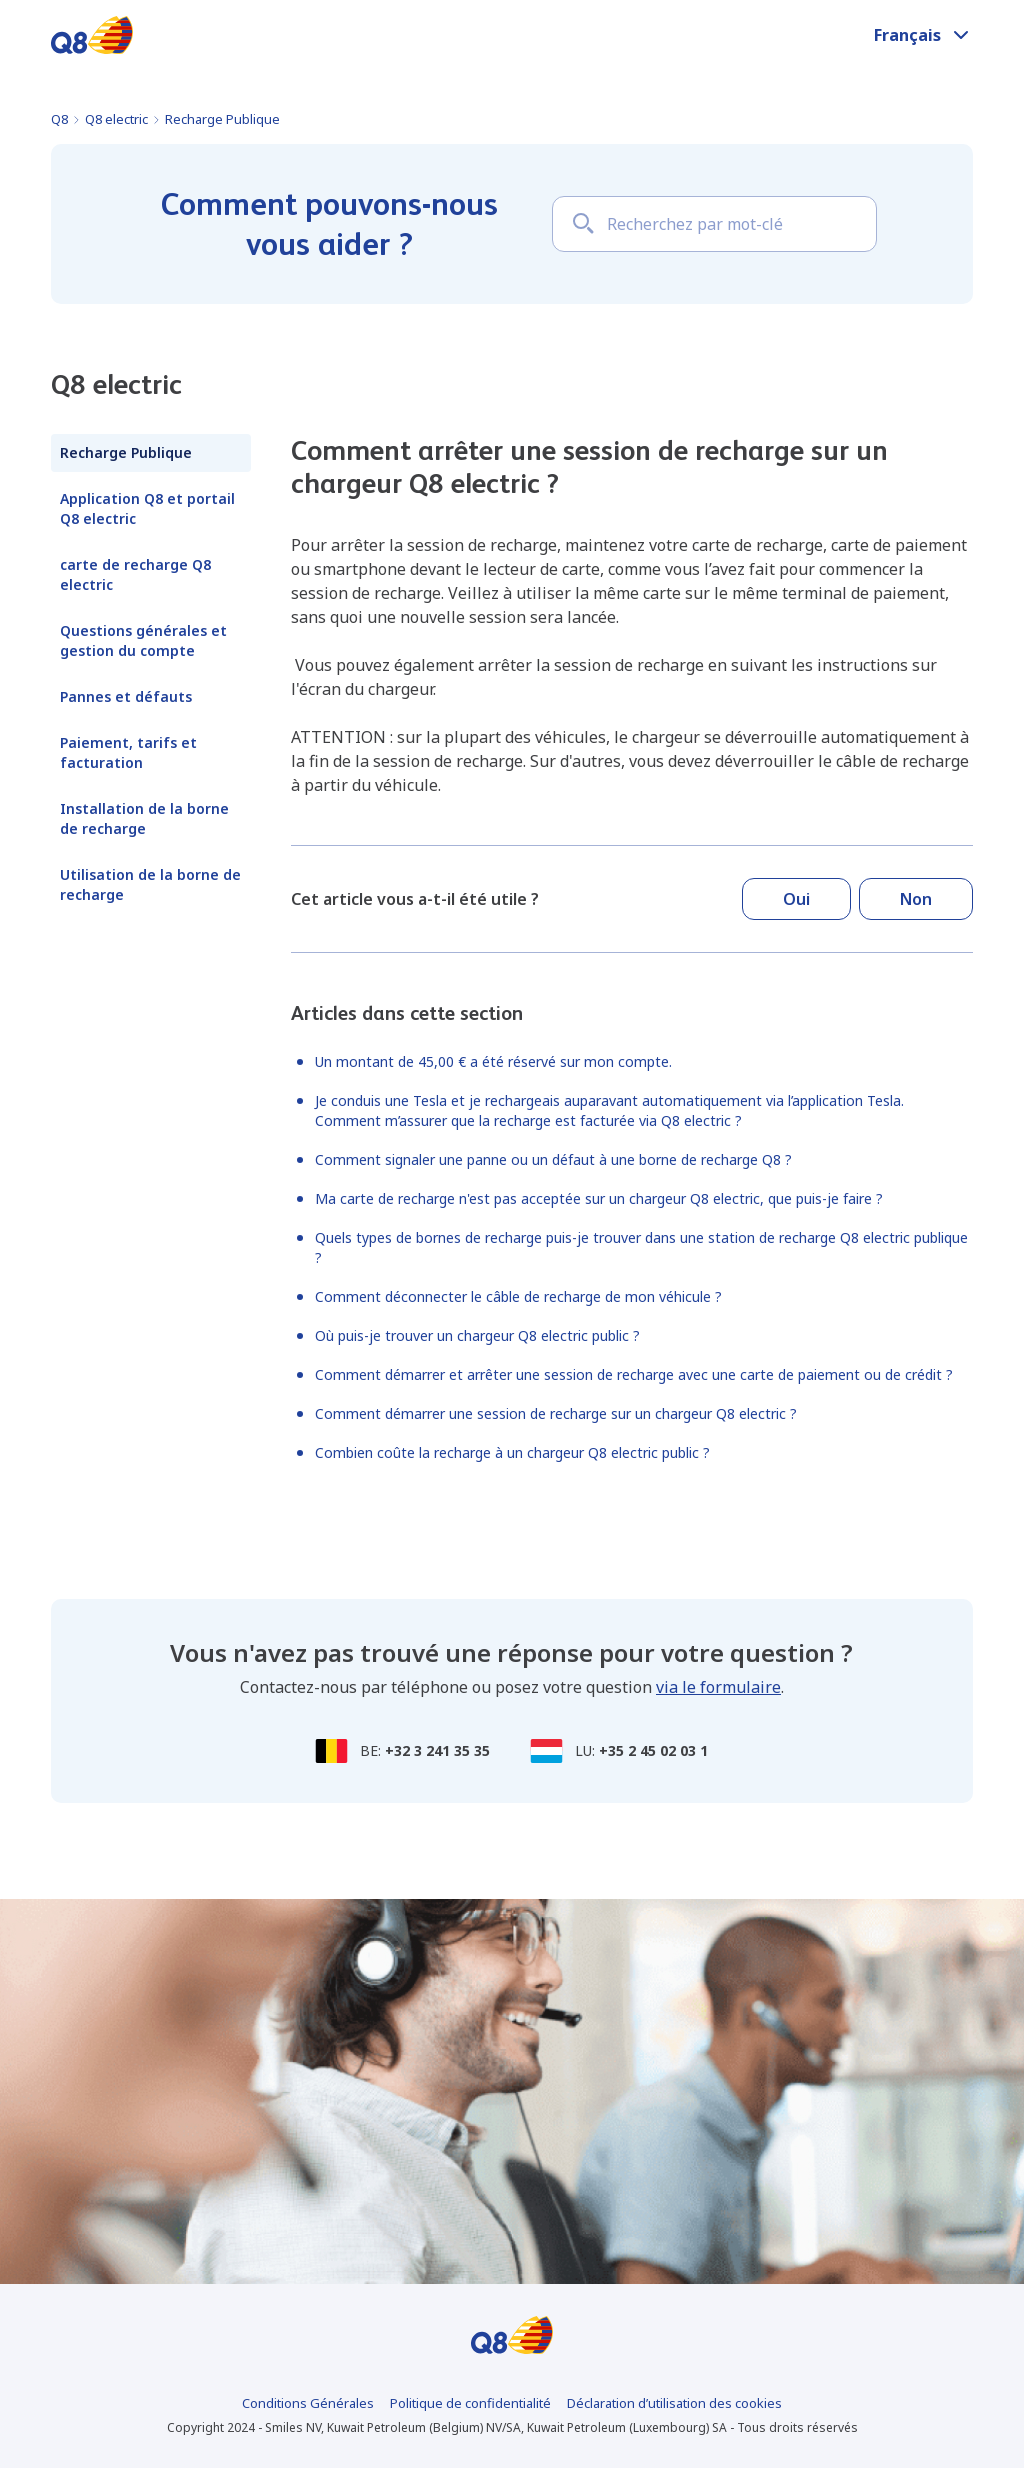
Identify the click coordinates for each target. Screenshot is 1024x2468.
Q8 (59, 119)
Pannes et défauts (126, 696)
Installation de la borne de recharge (144, 818)
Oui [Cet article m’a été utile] (796, 899)
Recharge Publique (222, 119)
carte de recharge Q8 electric (135, 574)
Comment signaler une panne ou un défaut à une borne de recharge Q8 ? (553, 1159)
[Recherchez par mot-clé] (714, 224)
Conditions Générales (308, 2403)
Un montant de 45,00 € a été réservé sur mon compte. (493, 1061)
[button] (923, 35)
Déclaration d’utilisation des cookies (674, 2403)
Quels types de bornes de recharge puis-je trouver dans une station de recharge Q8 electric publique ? (641, 1247)
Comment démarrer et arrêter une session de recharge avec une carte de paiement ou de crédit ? (634, 1374)
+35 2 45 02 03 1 (653, 1750)
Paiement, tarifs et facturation (128, 752)
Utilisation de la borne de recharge (150, 884)
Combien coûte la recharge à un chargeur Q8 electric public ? (512, 1452)
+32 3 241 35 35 (437, 1750)
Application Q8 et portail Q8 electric (147, 508)
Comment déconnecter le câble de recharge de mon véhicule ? (518, 1296)
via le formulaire (718, 1687)
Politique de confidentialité (470, 2403)
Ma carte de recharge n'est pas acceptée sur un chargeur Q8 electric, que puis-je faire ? (599, 1198)
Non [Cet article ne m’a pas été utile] (916, 899)
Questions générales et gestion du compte (143, 640)
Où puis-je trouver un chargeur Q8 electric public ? (477, 1335)
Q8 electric (116, 119)
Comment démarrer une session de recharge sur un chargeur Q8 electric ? (556, 1413)
